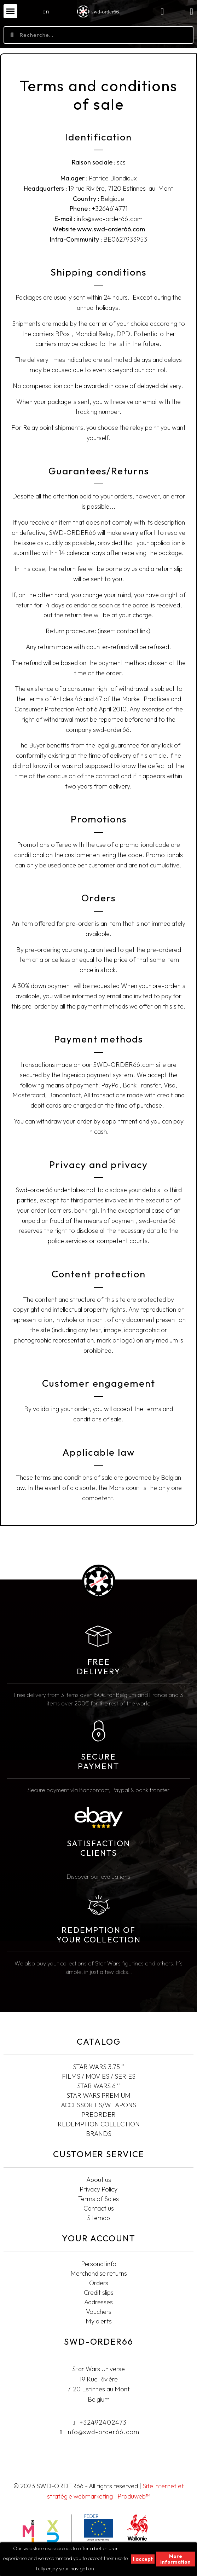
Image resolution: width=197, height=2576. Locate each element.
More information (175, 2559)
